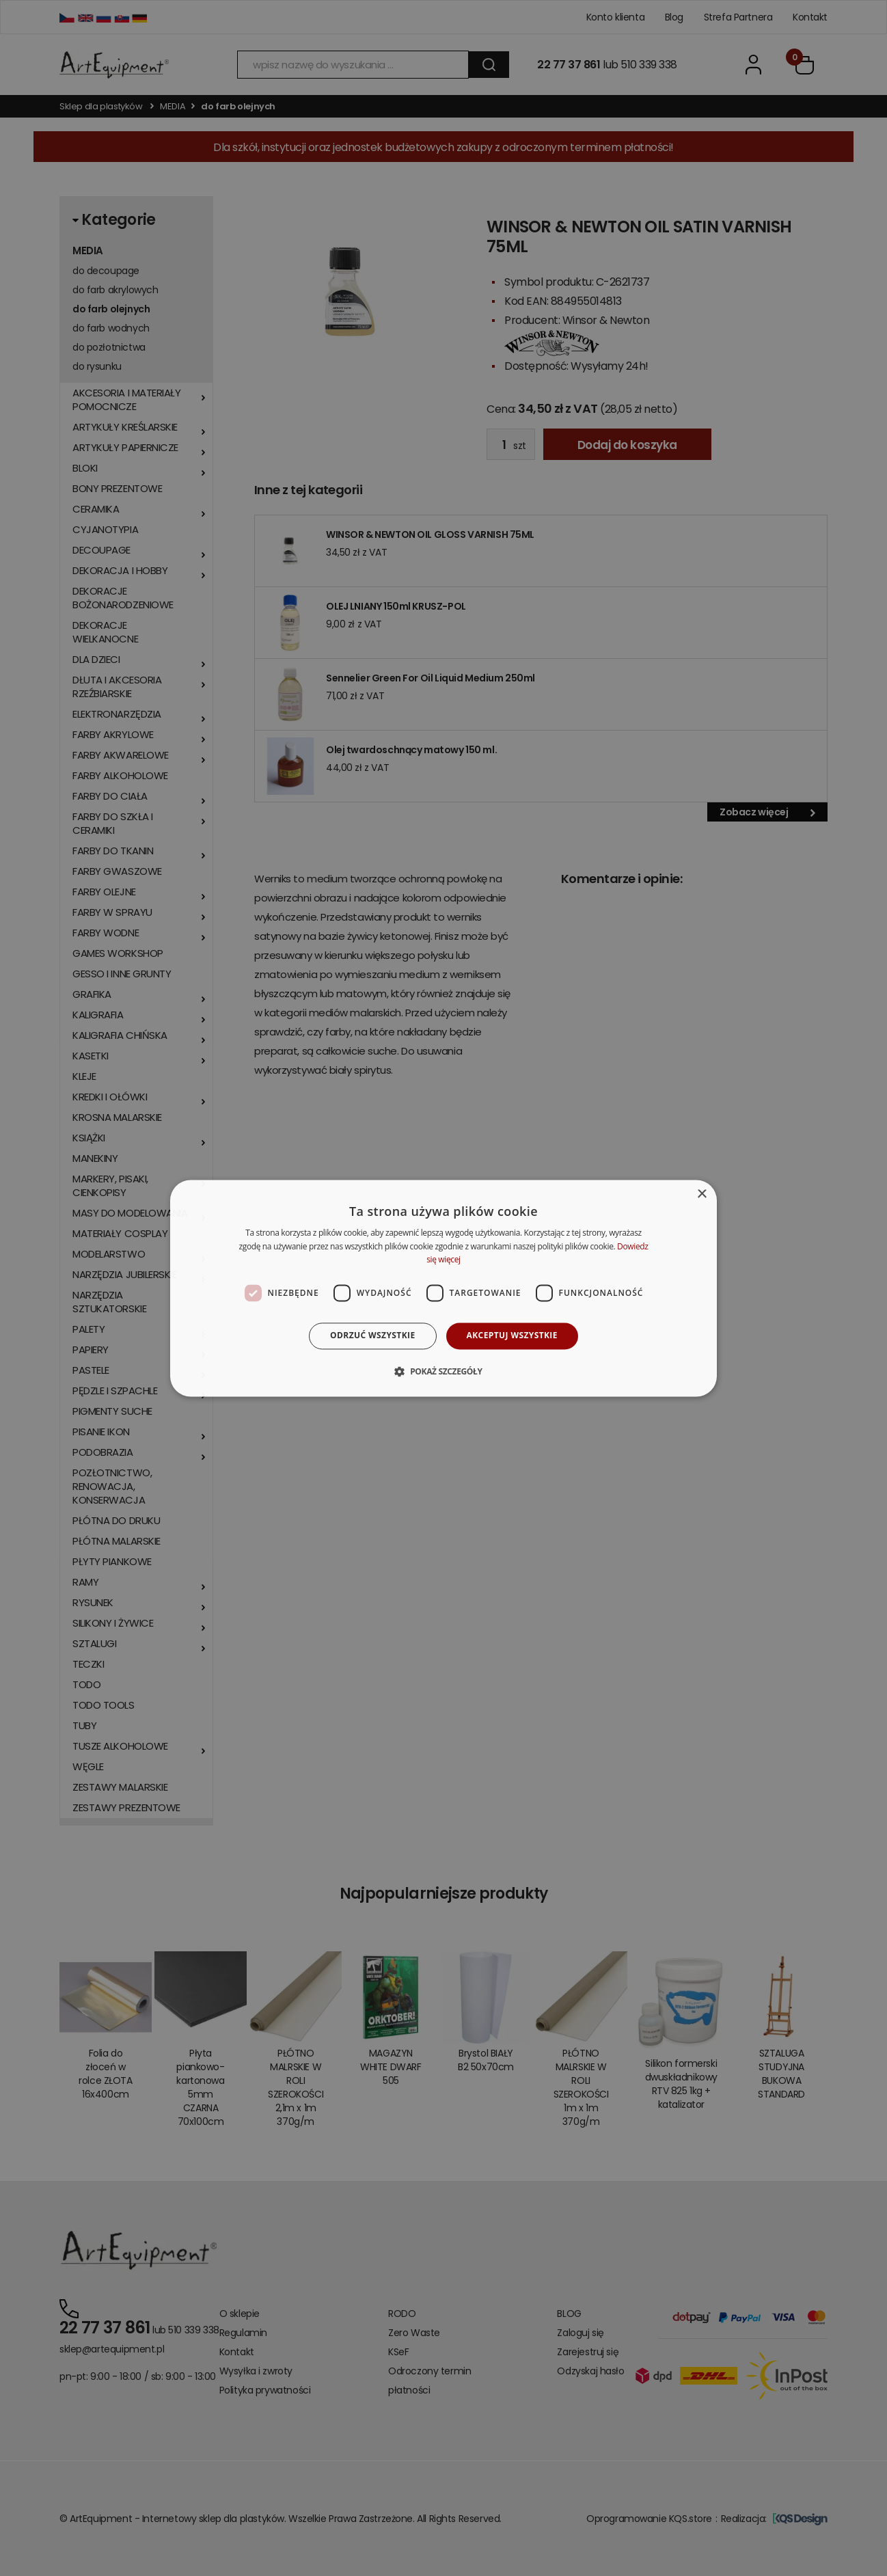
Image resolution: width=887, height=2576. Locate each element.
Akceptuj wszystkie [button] (512, 1336)
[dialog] (443, 1288)
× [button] (701, 1194)
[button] (443, 1371)
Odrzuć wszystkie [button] (372, 1336)
